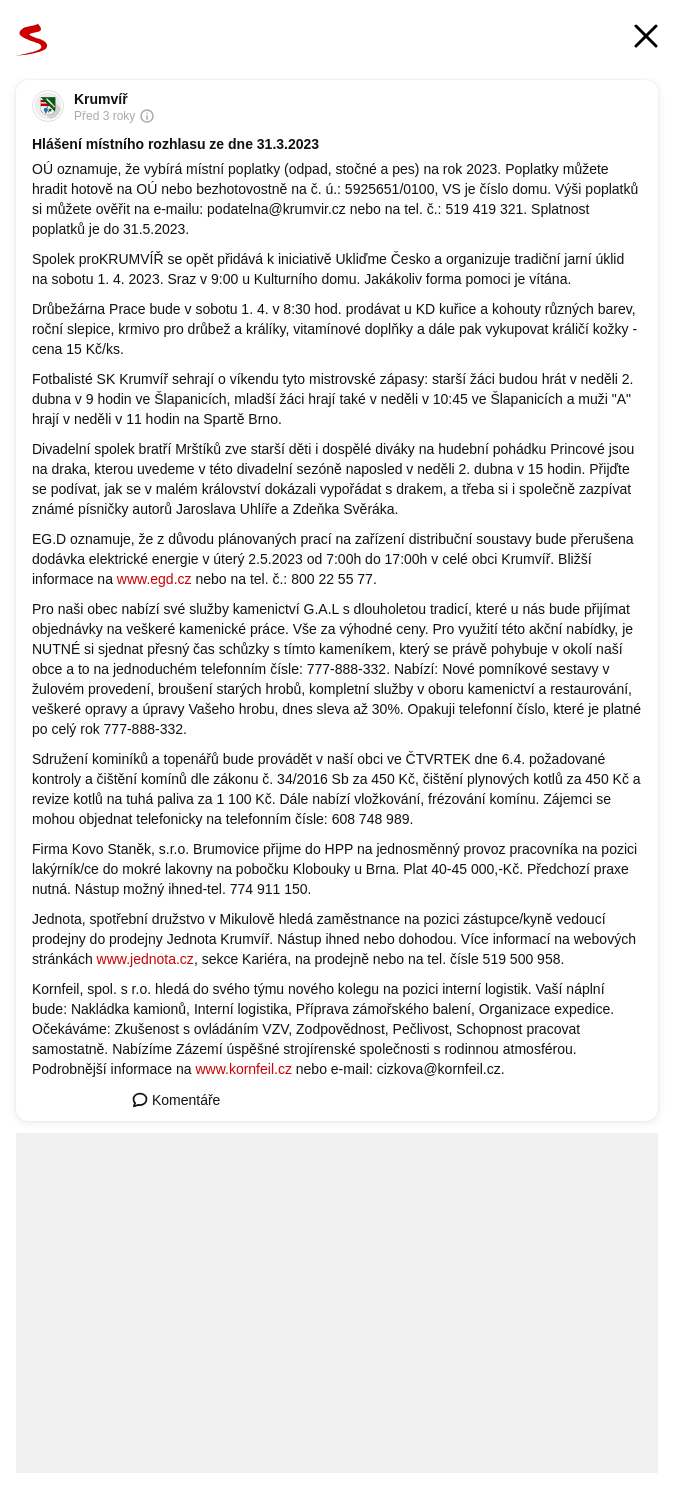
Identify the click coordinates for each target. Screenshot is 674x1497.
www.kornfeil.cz (243, 1069)
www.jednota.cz (145, 959)
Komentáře (176, 1100)
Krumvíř (101, 99)
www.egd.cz (154, 579)
